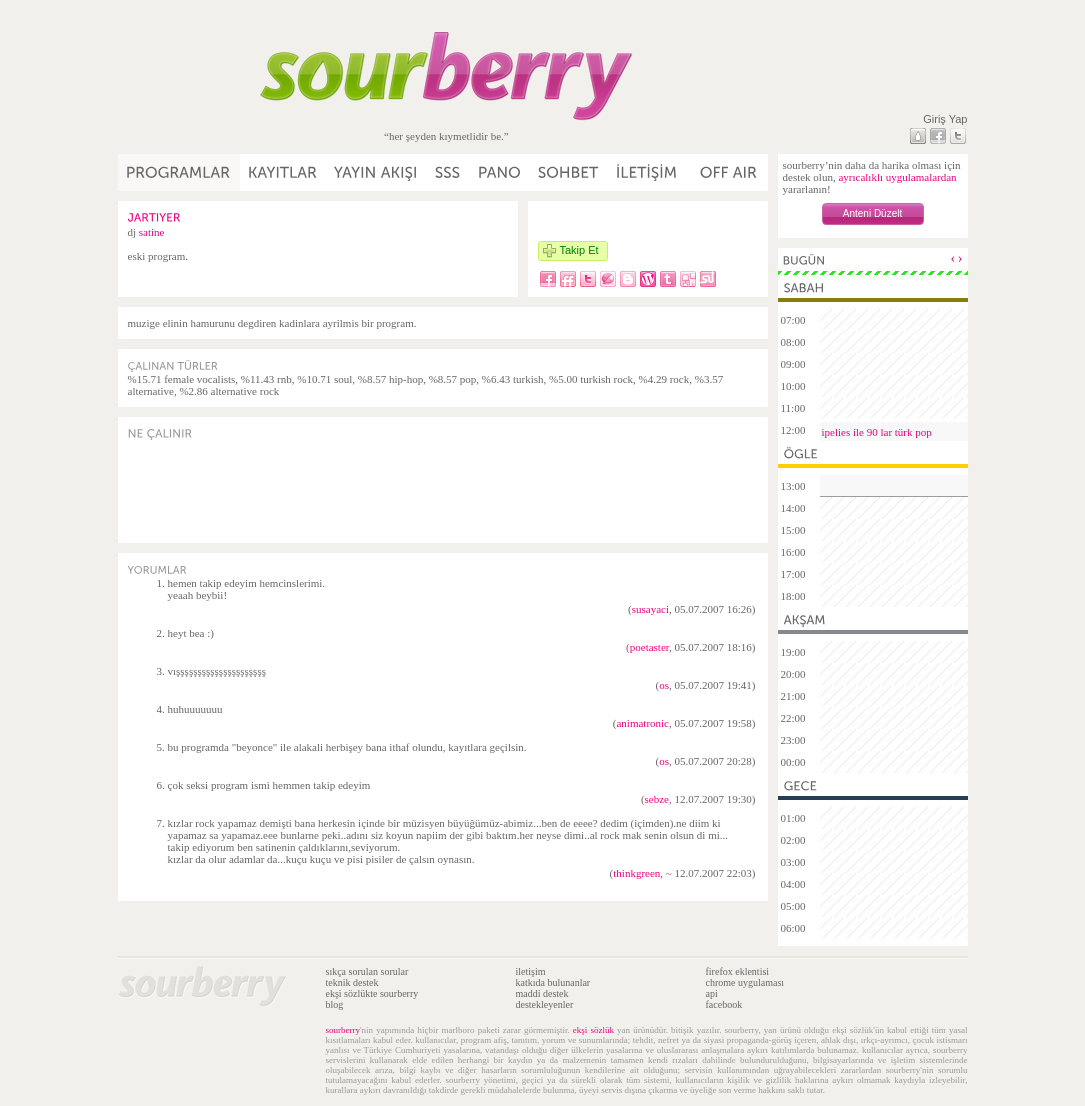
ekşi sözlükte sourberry (372, 993)
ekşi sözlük (593, 1030)
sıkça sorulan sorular (367, 971)
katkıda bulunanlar (553, 982)
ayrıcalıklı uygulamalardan (897, 177)
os (664, 685)
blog (335, 1004)
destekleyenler (545, 1004)
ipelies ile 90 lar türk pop (877, 432)
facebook (724, 1004)
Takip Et (579, 250)
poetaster (649, 647)
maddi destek (542, 993)
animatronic (642, 723)
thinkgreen (636, 873)
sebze (657, 799)
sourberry (343, 1030)
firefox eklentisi (738, 971)
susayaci (650, 609)
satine (152, 232)
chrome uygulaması (745, 982)
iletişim (531, 971)
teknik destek (352, 982)
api (712, 993)
